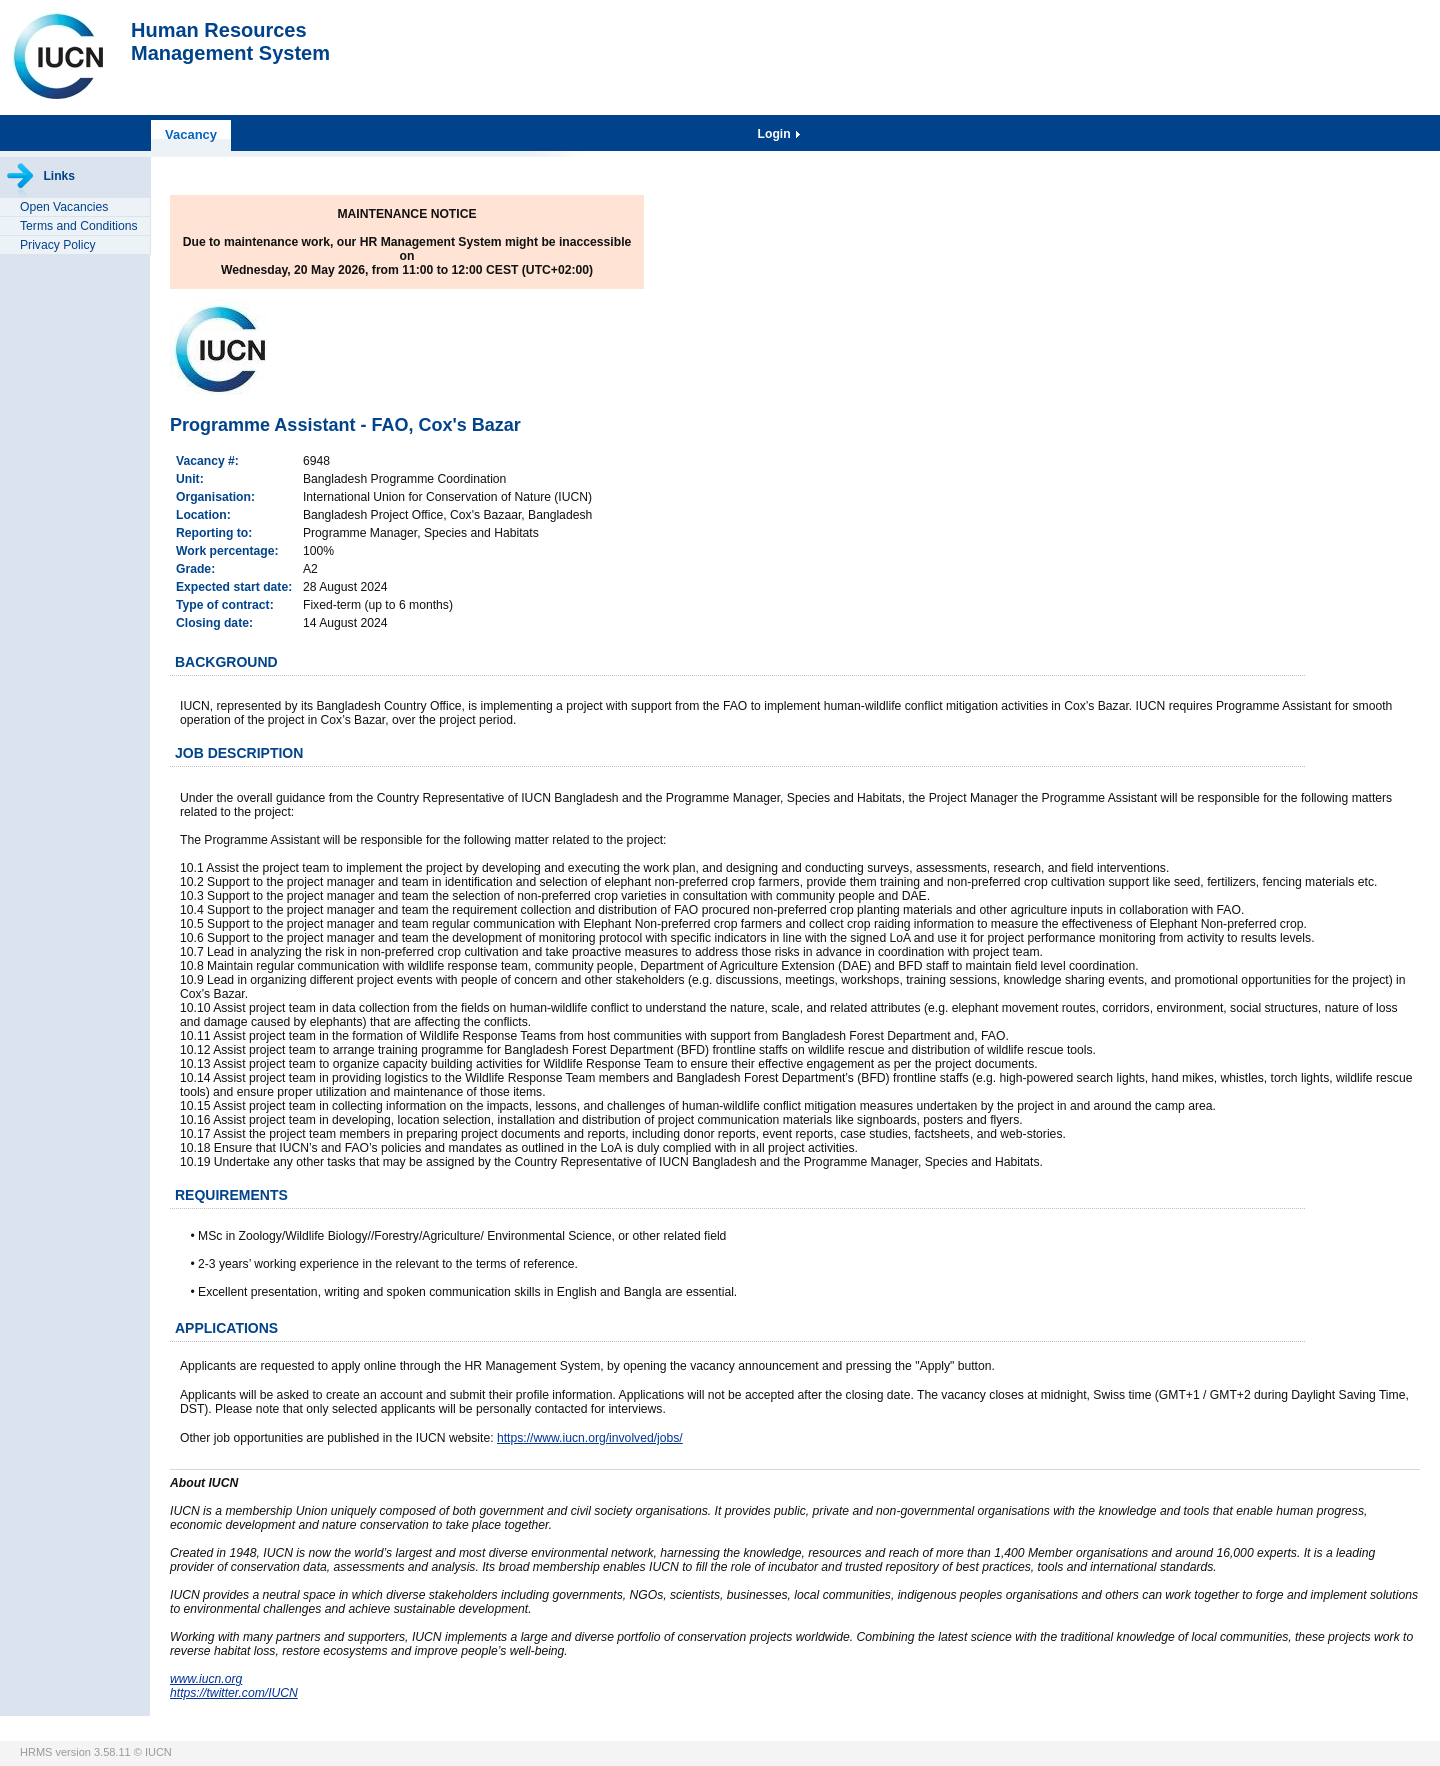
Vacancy (191, 134)
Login (776, 134)
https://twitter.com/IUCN (234, 1693)
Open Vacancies (64, 207)
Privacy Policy (58, 245)
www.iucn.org (206, 1679)
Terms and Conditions (79, 226)
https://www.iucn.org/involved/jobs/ (590, 1438)
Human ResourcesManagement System (230, 41)
